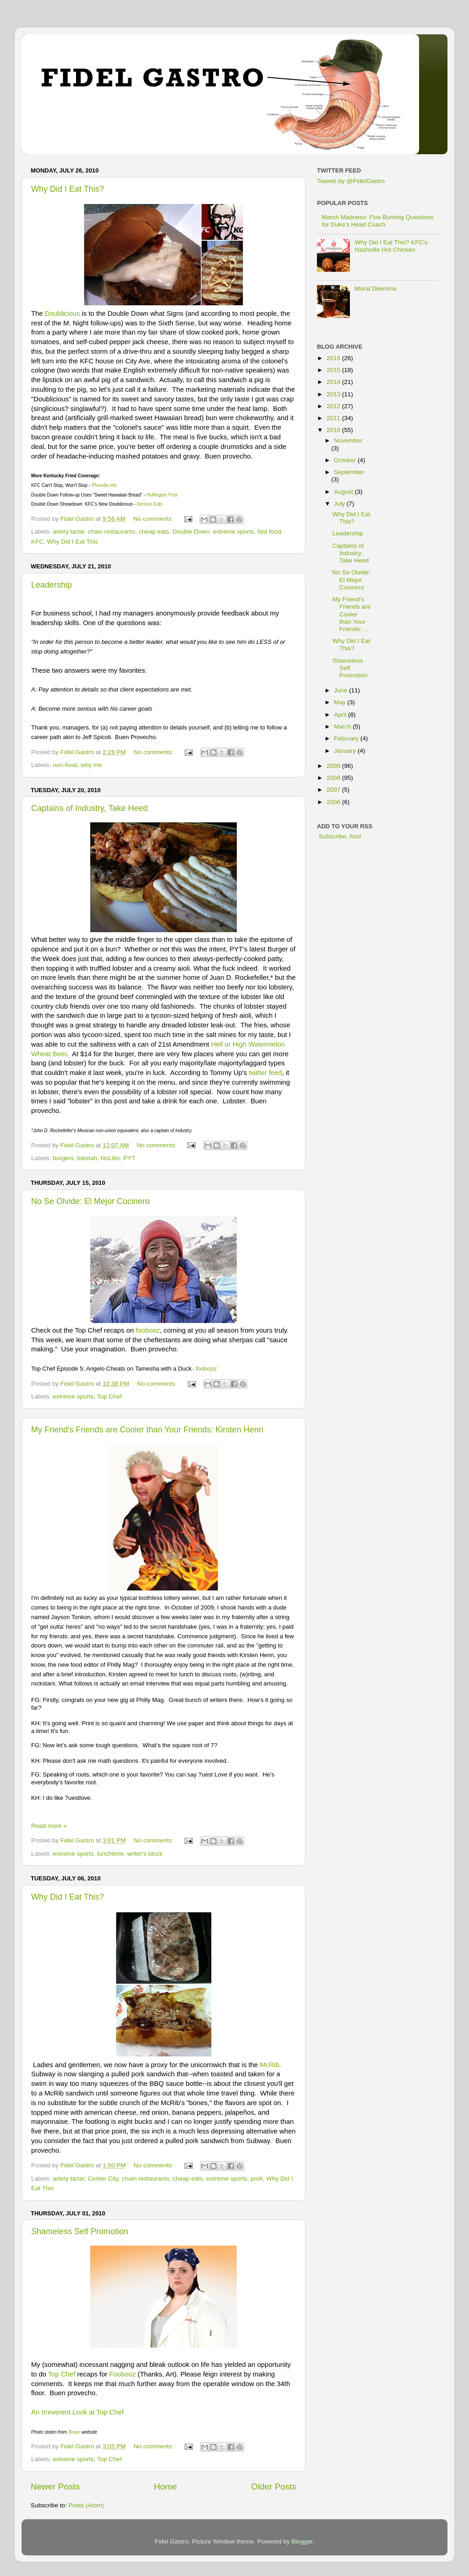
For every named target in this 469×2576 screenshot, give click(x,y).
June (341, 690)
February (347, 738)
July (340, 503)
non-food (65, 764)
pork (256, 2178)
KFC (37, 541)
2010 (334, 430)
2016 (334, 358)
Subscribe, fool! (339, 836)
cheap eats (154, 531)
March (343, 726)
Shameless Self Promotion (79, 2231)
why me (91, 764)
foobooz (148, 1330)
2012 (334, 406)
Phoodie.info (104, 485)
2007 (334, 789)
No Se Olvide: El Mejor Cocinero (90, 1201)
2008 (334, 777)
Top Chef (109, 1396)
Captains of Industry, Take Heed (89, 808)
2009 (334, 765)
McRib (269, 2064)
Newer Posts (55, 2486)
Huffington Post (162, 494)
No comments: (154, 518)
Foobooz (122, 2374)
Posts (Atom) (86, 2505)
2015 (334, 370)
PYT (129, 1158)
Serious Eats (149, 504)
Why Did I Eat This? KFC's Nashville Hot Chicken (390, 246)
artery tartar (68, 531)
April (341, 714)
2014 (334, 381)
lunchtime (110, 1853)
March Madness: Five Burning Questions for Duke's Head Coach (377, 221)
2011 (334, 418)
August (344, 491)
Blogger (302, 2541)
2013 (334, 394)
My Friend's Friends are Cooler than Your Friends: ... (352, 614)
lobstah (87, 1158)
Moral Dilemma (375, 288)
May (340, 702)
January (346, 750)
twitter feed (265, 1072)
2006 (334, 802)
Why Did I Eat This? (67, 189)
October (346, 460)
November (348, 440)
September (349, 472)
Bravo (74, 2432)
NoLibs (110, 1158)
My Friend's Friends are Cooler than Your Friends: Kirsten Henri (147, 1429)
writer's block (145, 1853)
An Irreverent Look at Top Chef (78, 2412)
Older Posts (273, 2486)
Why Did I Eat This (72, 541)
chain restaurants (112, 531)
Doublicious (62, 313)
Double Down (191, 531)
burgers (63, 1158)
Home (165, 2486)
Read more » (49, 1825)
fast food (269, 531)
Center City (103, 2178)
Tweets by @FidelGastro (351, 181)
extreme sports (233, 531)
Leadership (51, 584)
